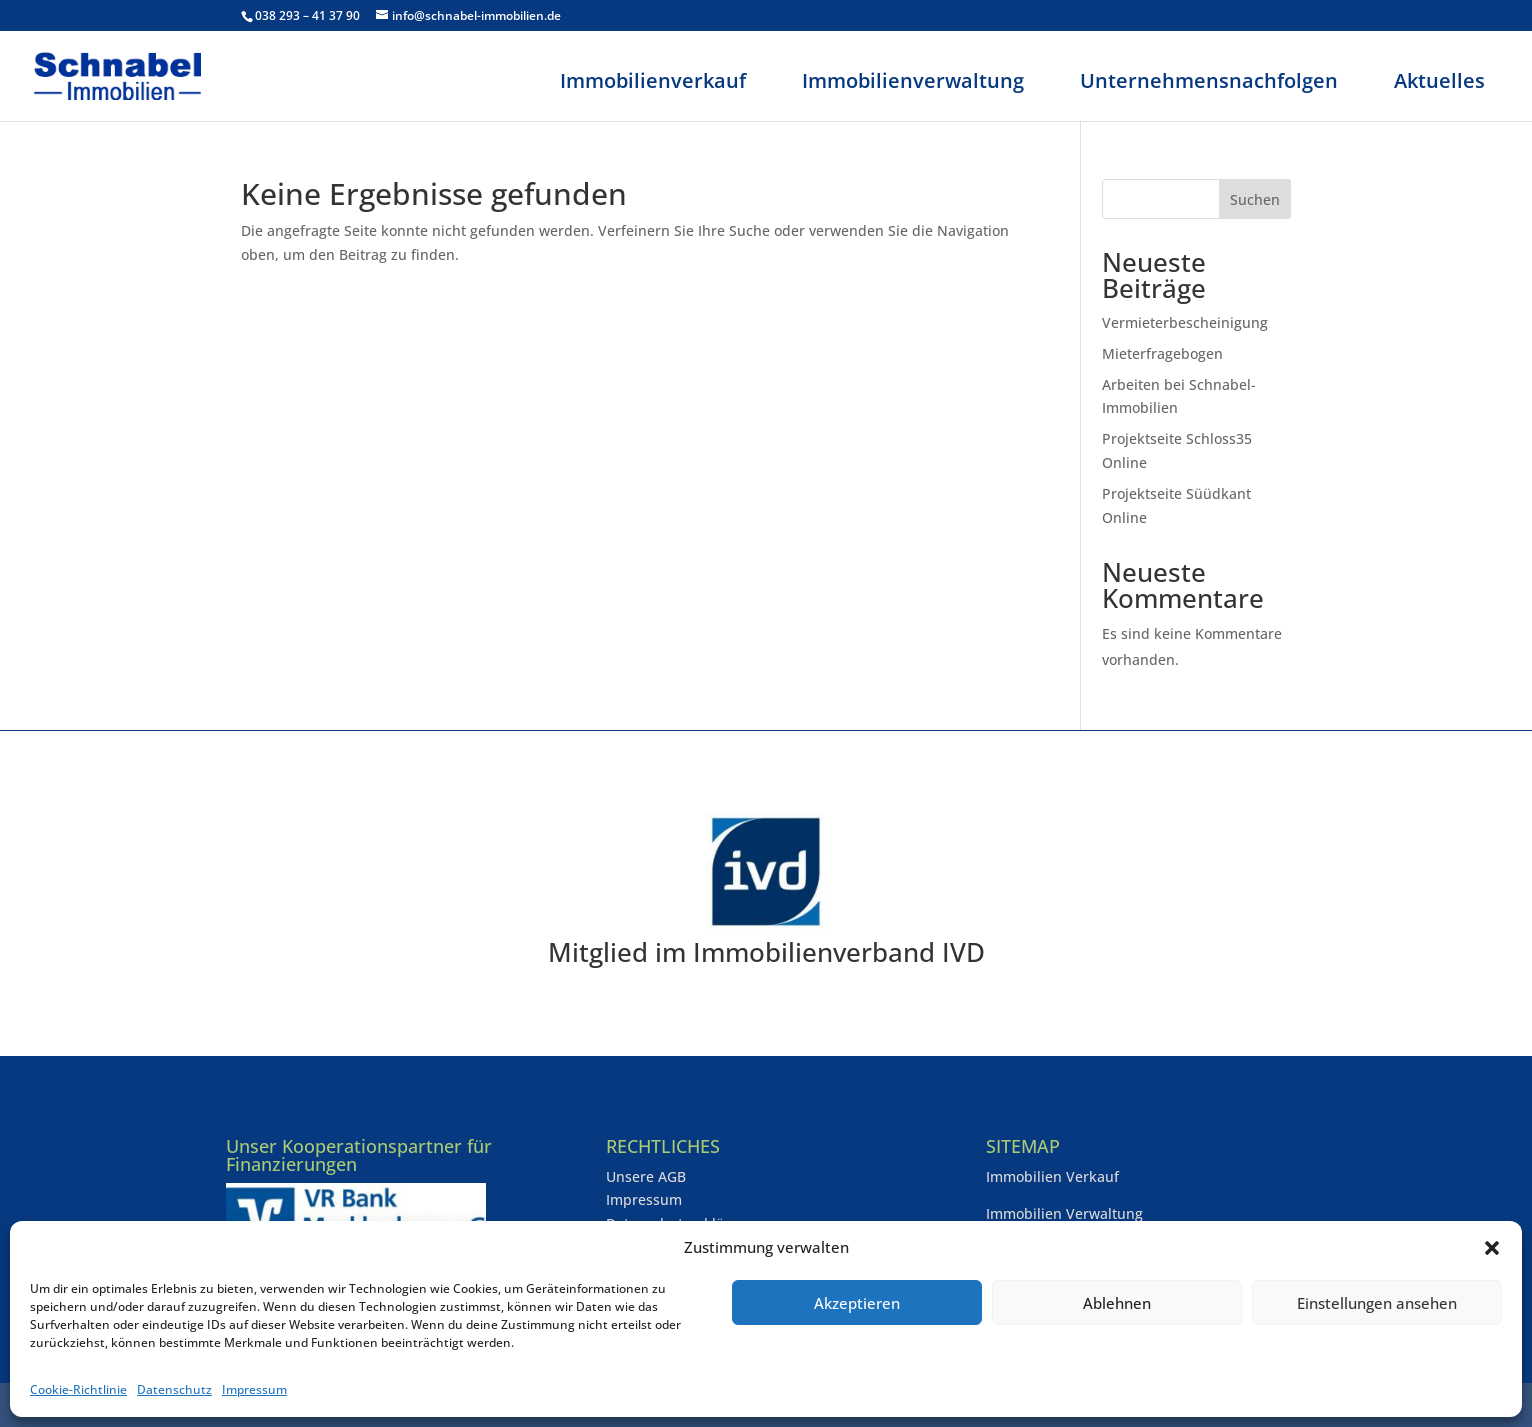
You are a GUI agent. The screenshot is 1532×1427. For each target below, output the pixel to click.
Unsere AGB (646, 1176)
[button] (1492, 1248)
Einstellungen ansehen (1377, 1303)
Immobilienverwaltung (913, 80)
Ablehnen (1117, 1303)
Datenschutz (174, 1389)
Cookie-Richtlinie (78, 1389)
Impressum (254, 1389)
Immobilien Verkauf (1052, 1176)
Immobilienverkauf (653, 80)
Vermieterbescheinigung (1185, 322)
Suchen (1255, 199)
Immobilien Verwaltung (1064, 1213)
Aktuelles (1439, 80)
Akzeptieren (857, 1303)
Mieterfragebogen (1162, 353)
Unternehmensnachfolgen (1209, 80)
